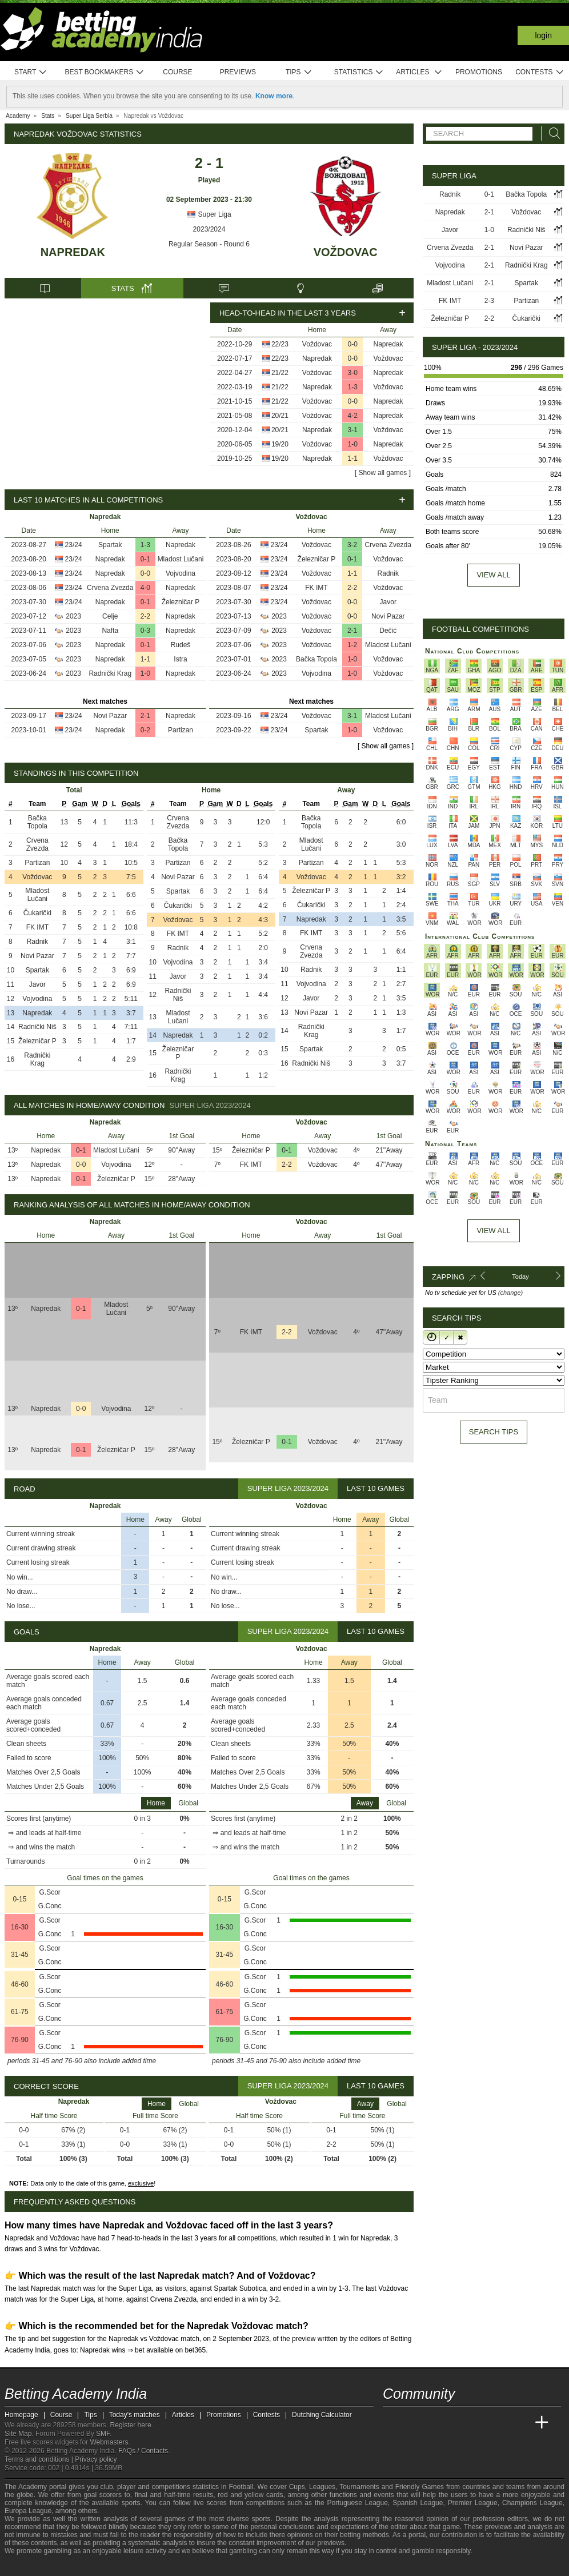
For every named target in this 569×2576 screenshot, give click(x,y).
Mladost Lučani (181, 559)
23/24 (73, 545)
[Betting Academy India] (392, 2423)
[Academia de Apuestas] (477, 2423)
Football (241, 2487)
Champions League (532, 2503)
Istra (180, 659)
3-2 (352, 545)
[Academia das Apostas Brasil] (435, 2423)
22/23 (279, 344)
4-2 (353, 416)
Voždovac (346, 252)
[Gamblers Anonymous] (103, 2566)
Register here (130, 2425)
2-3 (489, 301)
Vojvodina (180, 573)
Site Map (18, 2434)
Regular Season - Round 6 (209, 244)
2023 (73, 616)
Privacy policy (96, 2459)
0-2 (145, 730)
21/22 (279, 373)
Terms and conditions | (40, 2459)
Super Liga (209, 214)
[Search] (551, 133)
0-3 (145, 631)
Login (543, 35)
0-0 (353, 344)
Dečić (387, 631)
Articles (419, 72)
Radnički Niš (37, 1027)
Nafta (110, 631)
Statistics (359, 72)
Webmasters (109, 2442)
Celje (110, 616)
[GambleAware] (34, 2566)
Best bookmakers (104, 72)
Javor (388, 602)
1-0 (353, 444)
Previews (238, 72)
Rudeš (181, 645)
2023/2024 (209, 229)
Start (30, 72)
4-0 (145, 588)
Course (177, 72)
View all (493, 575)
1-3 (353, 387)
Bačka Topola (316, 659)
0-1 (145, 559)
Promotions (478, 72)
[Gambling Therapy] (88, 2566)
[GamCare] (72, 2566)
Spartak (110, 545)
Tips (299, 72)
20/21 (279, 416)
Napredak (73, 252)
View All (493, 1230)
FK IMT (316, 588)
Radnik (388, 573)
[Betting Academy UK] (520, 2423)
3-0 (353, 373)
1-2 (352, 645)
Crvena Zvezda (110, 588)
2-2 (145, 616)
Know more (273, 96)
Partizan (180, 730)
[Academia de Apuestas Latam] (499, 2423)
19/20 (279, 444)
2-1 (145, 716)
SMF (103, 2434)
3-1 (353, 430)
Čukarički (37, 913)
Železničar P (181, 602)
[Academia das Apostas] (413, 2423)
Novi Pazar (110, 716)
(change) (510, 1292)
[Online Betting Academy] (456, 2423)
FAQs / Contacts (143, 2451)
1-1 (353, 458)
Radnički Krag (110, 673)
